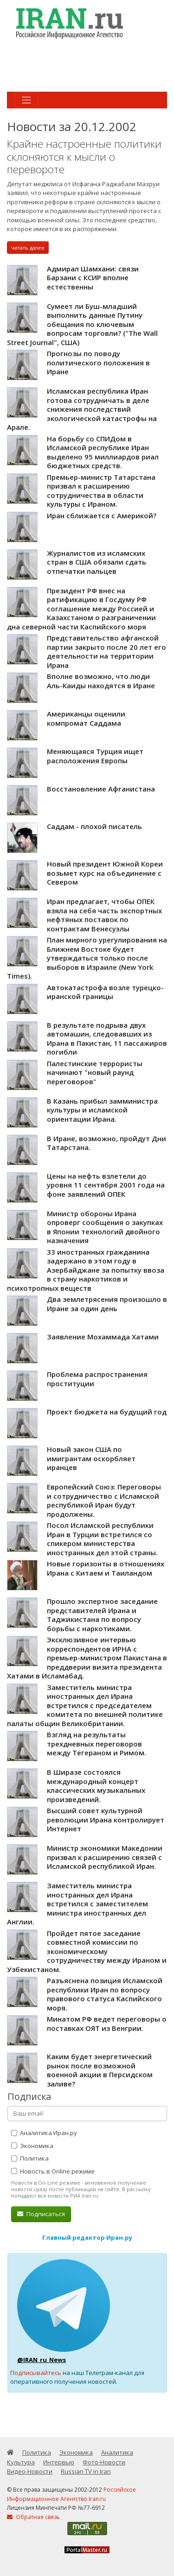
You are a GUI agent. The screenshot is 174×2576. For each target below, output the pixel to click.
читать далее (28, 247)
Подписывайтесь (35, 2373)
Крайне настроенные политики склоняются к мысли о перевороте (84, 156)
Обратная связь (33, 2517)
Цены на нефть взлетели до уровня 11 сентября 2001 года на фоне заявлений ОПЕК (106, 1185)
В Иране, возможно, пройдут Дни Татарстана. (106, 1143)
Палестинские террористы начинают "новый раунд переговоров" (94, 1072)
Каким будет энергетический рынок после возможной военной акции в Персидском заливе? (100, 2070)
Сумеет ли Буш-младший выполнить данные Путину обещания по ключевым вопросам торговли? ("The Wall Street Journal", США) (82, 324)
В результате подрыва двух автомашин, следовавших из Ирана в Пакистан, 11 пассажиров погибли (107, 1038)
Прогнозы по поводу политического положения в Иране (98, 362)
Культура (21, 2462)
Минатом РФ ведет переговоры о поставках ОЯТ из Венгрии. (107, 2023)
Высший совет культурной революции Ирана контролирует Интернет (105, 1819)
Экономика (32, 2146)
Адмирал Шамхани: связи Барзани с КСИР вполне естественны (93, 277)
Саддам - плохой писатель (94, 826)
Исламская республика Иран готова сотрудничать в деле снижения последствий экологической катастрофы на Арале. (82, 409)
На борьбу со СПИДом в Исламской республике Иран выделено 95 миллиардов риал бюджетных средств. (103, 452)
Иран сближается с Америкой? (101, 515)
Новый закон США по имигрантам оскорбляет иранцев (91, 1458)
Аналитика (117, 2452)
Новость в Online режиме (53, 2171)
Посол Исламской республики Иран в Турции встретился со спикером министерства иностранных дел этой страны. (102, 1538)
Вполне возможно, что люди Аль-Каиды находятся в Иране (101, 681)
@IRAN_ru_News (41, 2360)
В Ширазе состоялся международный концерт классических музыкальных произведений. (96, 1785)
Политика (30, 2158)
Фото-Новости (104, 2462)
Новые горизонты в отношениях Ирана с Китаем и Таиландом (105, 1568)
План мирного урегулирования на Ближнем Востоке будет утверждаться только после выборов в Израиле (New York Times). (87, 957)
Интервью (58, 2462)
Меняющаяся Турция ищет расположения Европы (95, 756)
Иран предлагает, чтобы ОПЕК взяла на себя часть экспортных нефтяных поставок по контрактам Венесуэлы (104, 915)
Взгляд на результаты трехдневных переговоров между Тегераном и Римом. (96, 1743)
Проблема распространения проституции (97, 1379)
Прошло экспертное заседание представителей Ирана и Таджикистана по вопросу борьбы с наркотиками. (102, 1614)
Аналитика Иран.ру (44, 2133)
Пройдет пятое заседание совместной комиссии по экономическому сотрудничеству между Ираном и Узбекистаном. (87, 1951)
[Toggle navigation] (26, 100)
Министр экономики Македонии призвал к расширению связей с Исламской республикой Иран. (104, 1857)
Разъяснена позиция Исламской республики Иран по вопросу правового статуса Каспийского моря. (104, 1994)
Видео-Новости (29, 2471)
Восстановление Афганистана (101, 788)
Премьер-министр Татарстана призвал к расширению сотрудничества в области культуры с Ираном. (101, 490)
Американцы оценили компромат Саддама (86, 718)
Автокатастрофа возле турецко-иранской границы (105, 992)
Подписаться (41, 2214)
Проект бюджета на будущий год (107, 1411)
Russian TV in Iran (86, 2471)
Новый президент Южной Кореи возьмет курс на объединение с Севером (105, 872)
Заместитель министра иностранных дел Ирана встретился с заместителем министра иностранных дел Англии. (77, 1903)
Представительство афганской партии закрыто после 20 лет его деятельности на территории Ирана (106, 651)
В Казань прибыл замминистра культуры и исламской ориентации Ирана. (102, 1110)
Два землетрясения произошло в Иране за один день (107, 1303)
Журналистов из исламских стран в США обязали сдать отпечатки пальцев (96, 562)
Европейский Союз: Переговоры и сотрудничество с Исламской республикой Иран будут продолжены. (104, 1500)
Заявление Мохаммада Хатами (103, 1336)
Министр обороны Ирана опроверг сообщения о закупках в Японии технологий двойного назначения (105, 1227)
